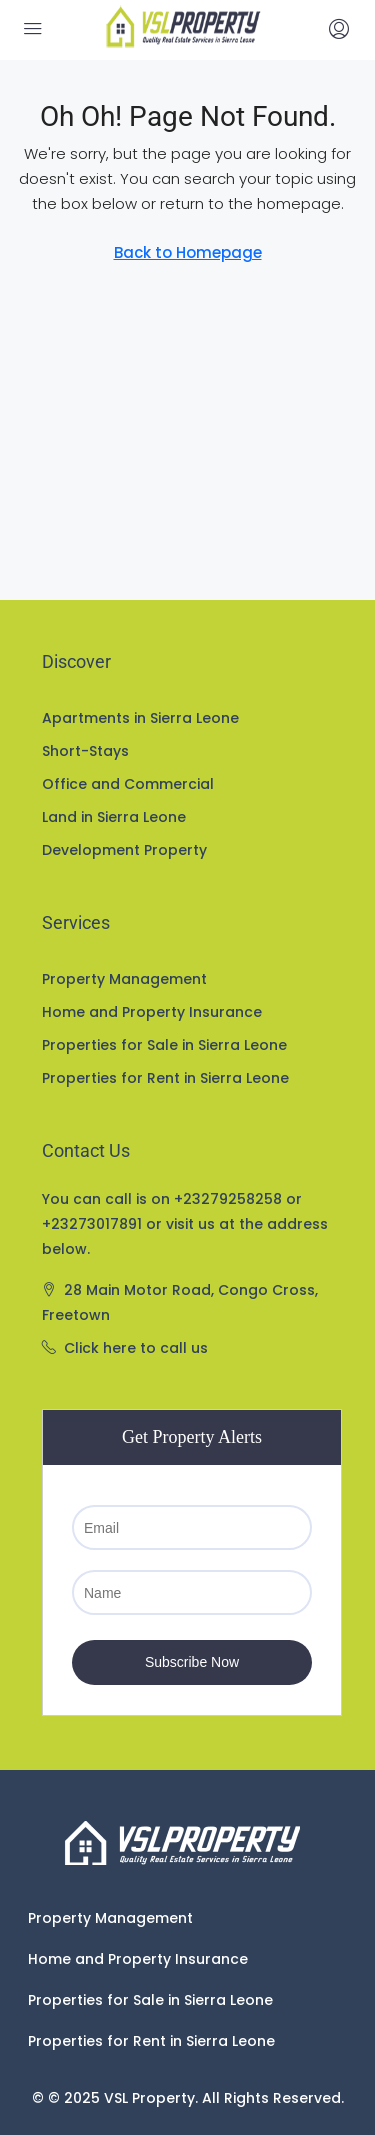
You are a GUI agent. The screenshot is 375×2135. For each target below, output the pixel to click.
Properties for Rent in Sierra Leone (165, 1078)
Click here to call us (136, 1348)
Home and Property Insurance (152, 1012)
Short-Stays (85, 751)
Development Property (124, 850)
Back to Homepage (188, 252)
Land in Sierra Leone (114, 817)
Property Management (124, 979)
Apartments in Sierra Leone (140, 718)
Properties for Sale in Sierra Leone (164, 1045)
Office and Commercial (128, 784)
